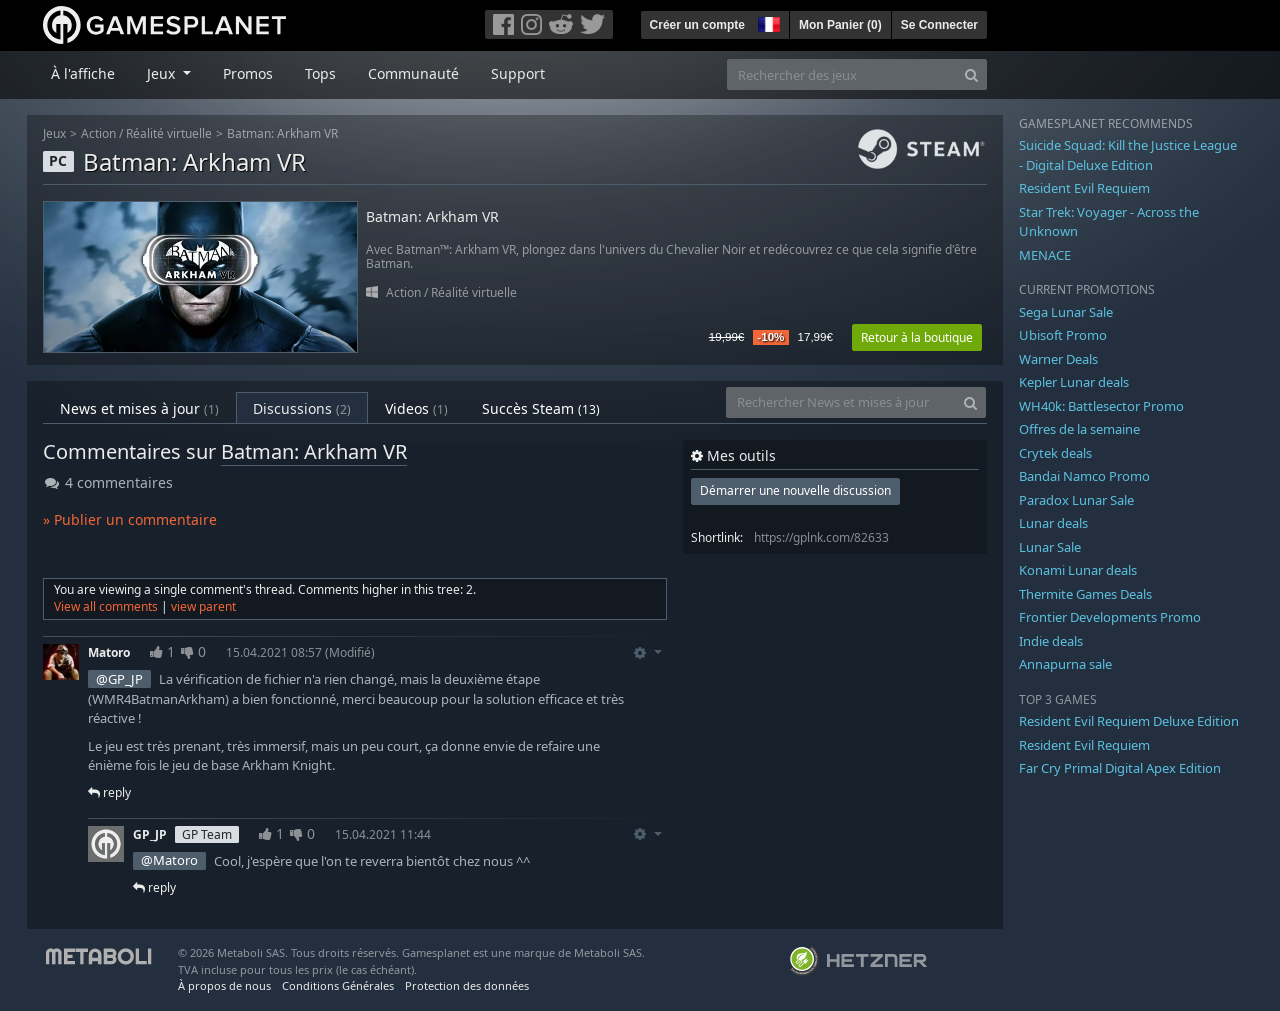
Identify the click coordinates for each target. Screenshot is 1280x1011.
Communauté (413, 73)
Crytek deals (1055, 453)
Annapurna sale (1065, 664)
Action (98, 133)
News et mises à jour (139, 408)
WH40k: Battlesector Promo (1101, 406)
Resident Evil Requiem (1084, 188)
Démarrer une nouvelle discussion (795, 490)
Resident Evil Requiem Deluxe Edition (1129, 721)
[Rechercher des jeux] (842, 74)
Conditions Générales (338, 985)
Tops (320, 73)
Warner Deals (1058, 359)
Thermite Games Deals (1085, 594)
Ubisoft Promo (1063, 335)
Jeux (54, 133)
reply (109, 792)
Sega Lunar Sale (1066, 312)
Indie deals (1051, 641)
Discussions (302, 408)
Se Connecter (939, 25)
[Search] (971, 74)
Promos (248, 73)
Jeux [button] (163, 73)
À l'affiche (83, 73)
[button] (767, 22)
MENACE (1045, 255)
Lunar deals (1053, 523)
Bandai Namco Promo (1084, 476)
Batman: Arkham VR (282, 133)
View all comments (106, 606)
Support (518, 73)
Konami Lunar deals (1078, 570)
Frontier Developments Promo (1110, 617)
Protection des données (467, 985)
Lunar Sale (1050, 547)
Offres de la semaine (1079, 429)
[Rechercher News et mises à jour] (841, 402)
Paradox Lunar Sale (1076, 500)
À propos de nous (224, 985)
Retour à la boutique (917, 337)
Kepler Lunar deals (1074, 382)
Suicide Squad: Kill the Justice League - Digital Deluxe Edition (1128, 155)
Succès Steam (541, 408)
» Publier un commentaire (130, 519)
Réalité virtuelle (169, 133)
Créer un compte (697, 25)
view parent (203, 606)
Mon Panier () (840, 25)
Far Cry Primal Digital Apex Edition (1120, 768)
